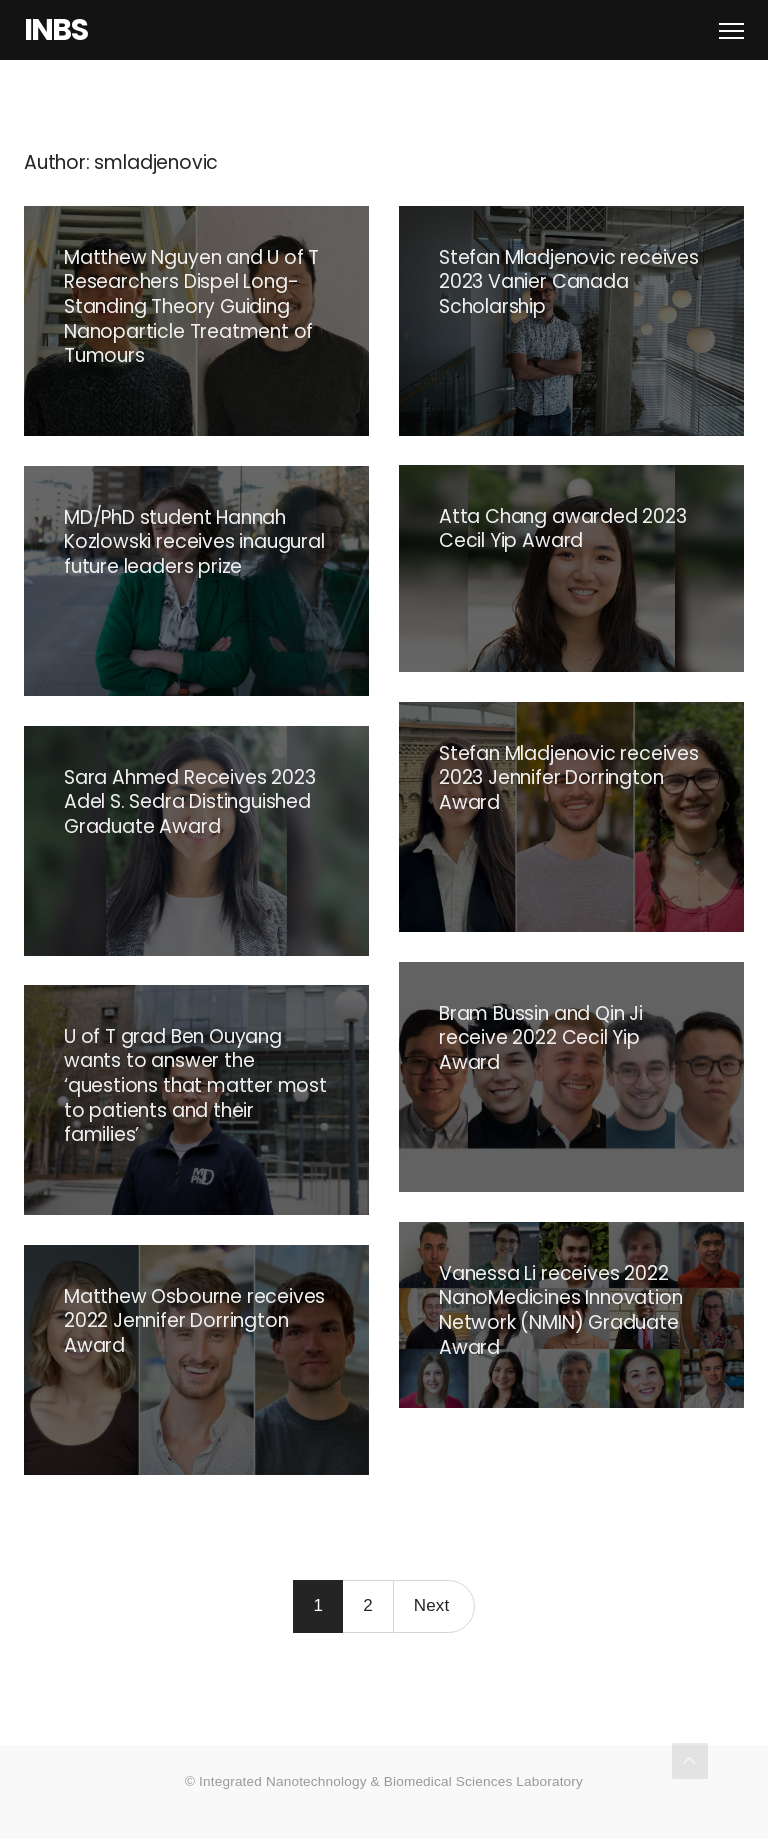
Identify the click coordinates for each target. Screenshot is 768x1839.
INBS (55, 30)
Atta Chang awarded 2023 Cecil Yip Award (563, 529)
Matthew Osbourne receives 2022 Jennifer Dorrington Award (194, 1321)
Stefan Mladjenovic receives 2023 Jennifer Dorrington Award (569, 778)
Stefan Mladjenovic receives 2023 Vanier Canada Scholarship (569, 282)
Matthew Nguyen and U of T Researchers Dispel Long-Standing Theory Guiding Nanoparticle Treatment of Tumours (191, 307)
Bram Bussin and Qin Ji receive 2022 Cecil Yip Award (541, 1038)
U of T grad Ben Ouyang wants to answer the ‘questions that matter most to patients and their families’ (195, 1086)
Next (432, 1605)
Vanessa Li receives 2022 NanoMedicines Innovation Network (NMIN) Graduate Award (560, 1310)
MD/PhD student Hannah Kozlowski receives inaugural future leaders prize (194, 542)
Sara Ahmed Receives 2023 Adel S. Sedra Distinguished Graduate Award (189, 802)
